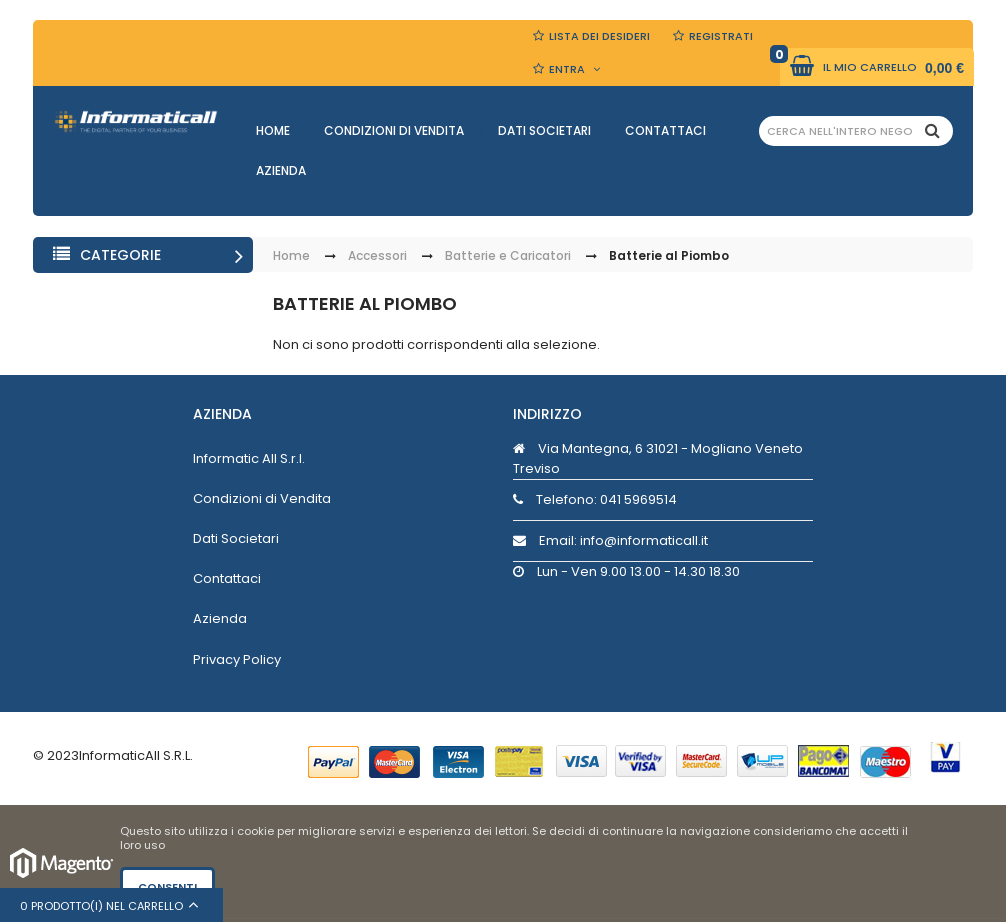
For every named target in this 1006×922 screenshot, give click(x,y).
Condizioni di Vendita (394, 130)
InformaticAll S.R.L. (136, 755)
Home (273, 130)
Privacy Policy (237, 659)
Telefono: (595, 499)
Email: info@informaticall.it (610, 540)
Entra (567, 69)
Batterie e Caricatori (508, 256)
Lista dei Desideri (599, 36)
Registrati (721, 36)
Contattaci (665, 130)
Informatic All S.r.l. (249, 458)
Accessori (377, 256)
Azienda (281, 170)
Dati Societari (544, 130)
